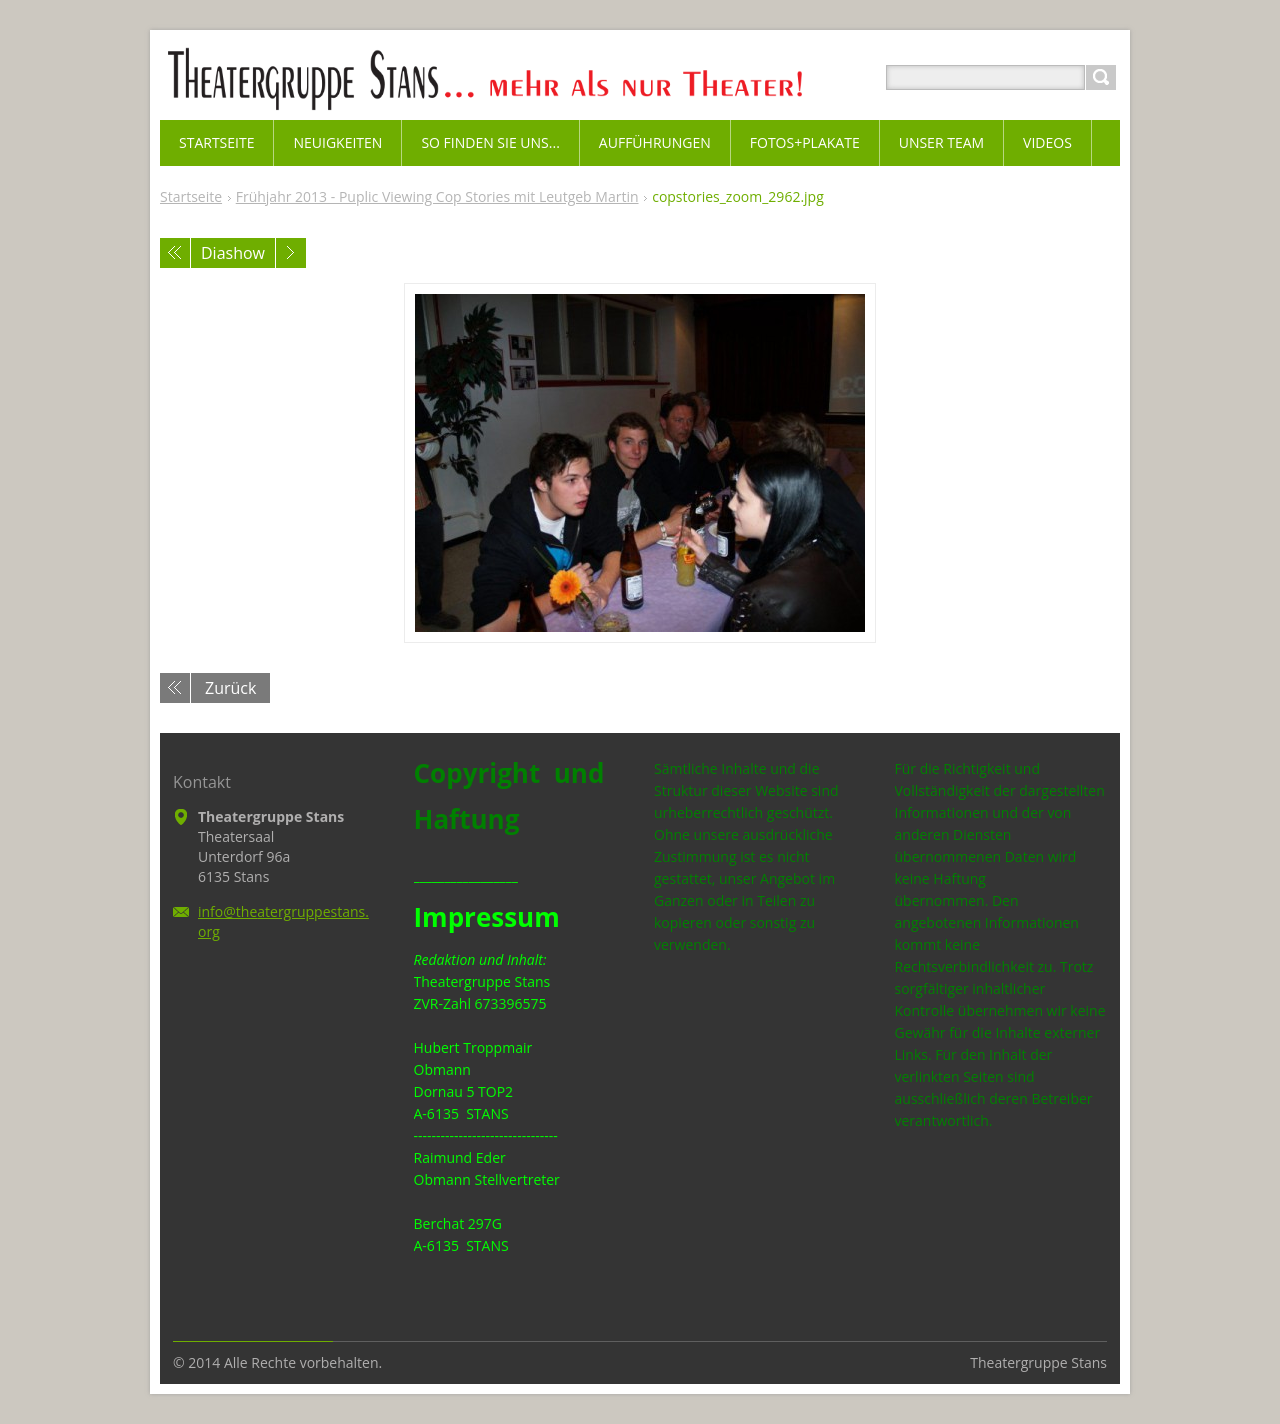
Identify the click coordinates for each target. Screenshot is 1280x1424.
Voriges (175, 253)
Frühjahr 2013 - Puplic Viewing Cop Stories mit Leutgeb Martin (437, 196)
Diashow (233, 253)
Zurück (230, 688)
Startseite (191, 196)
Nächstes (291, 253)
